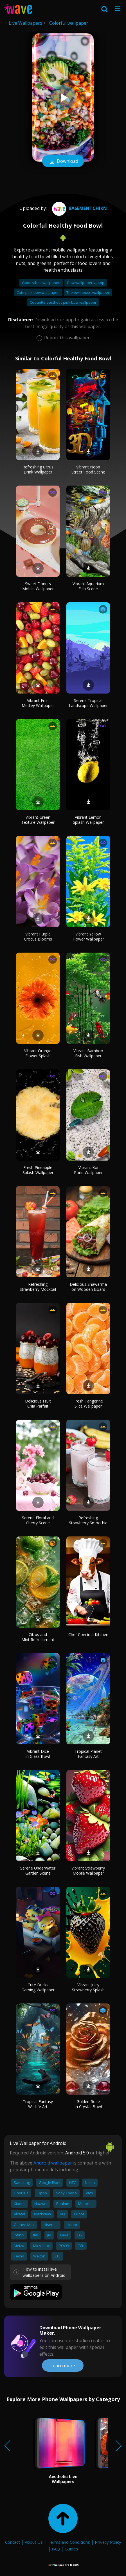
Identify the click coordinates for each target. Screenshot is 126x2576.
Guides (71, 2549)
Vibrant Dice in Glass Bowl (38, 1754)
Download (63, 161)
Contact (12, 2542)
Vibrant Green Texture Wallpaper (38, 820)
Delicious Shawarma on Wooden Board (88, 1287)
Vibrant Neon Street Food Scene (88, 469)
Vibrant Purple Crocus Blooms (38, 936)
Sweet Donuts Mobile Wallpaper (38, 586)
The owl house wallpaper (87, 292)
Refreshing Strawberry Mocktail (38, 1287)
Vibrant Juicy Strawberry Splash (88, 1987)
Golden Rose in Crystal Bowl (88, 2104)
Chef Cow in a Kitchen (88, 1634)
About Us (34, 2542)
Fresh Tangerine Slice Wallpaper (88, 1403)
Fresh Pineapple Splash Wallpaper (37, 1170)
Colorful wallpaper (68, 23)
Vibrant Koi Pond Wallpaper (88, 1170)
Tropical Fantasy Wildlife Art (38, 2104)
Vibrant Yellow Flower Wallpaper (88, 936)
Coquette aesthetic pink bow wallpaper (63, 302)
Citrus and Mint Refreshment (37, 1637)
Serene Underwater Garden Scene (37, 1870)
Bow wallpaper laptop (85, 282)
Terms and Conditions (69, 2542)
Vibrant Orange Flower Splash (37, 1053)
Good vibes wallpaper (41, 282)
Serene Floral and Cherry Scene (38, 1520)
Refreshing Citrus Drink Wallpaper (37, 469)
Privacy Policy (108, 2542)
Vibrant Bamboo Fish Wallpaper (88, 1053)
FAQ (56, 2549)
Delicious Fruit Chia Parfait (38, 1403)
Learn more (62, 2365)
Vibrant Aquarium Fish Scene (88, 586)
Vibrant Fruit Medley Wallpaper (38, 703)
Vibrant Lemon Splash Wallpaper (88, 820)
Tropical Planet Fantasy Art (88, 1754)
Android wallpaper (52, 2163)
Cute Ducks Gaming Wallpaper (38, 1987)
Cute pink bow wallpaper (38, 292)
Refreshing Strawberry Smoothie (88, 1520)
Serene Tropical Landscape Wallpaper (88, 703)
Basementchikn (79, 208)
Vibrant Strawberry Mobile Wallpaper (88, 1870)
